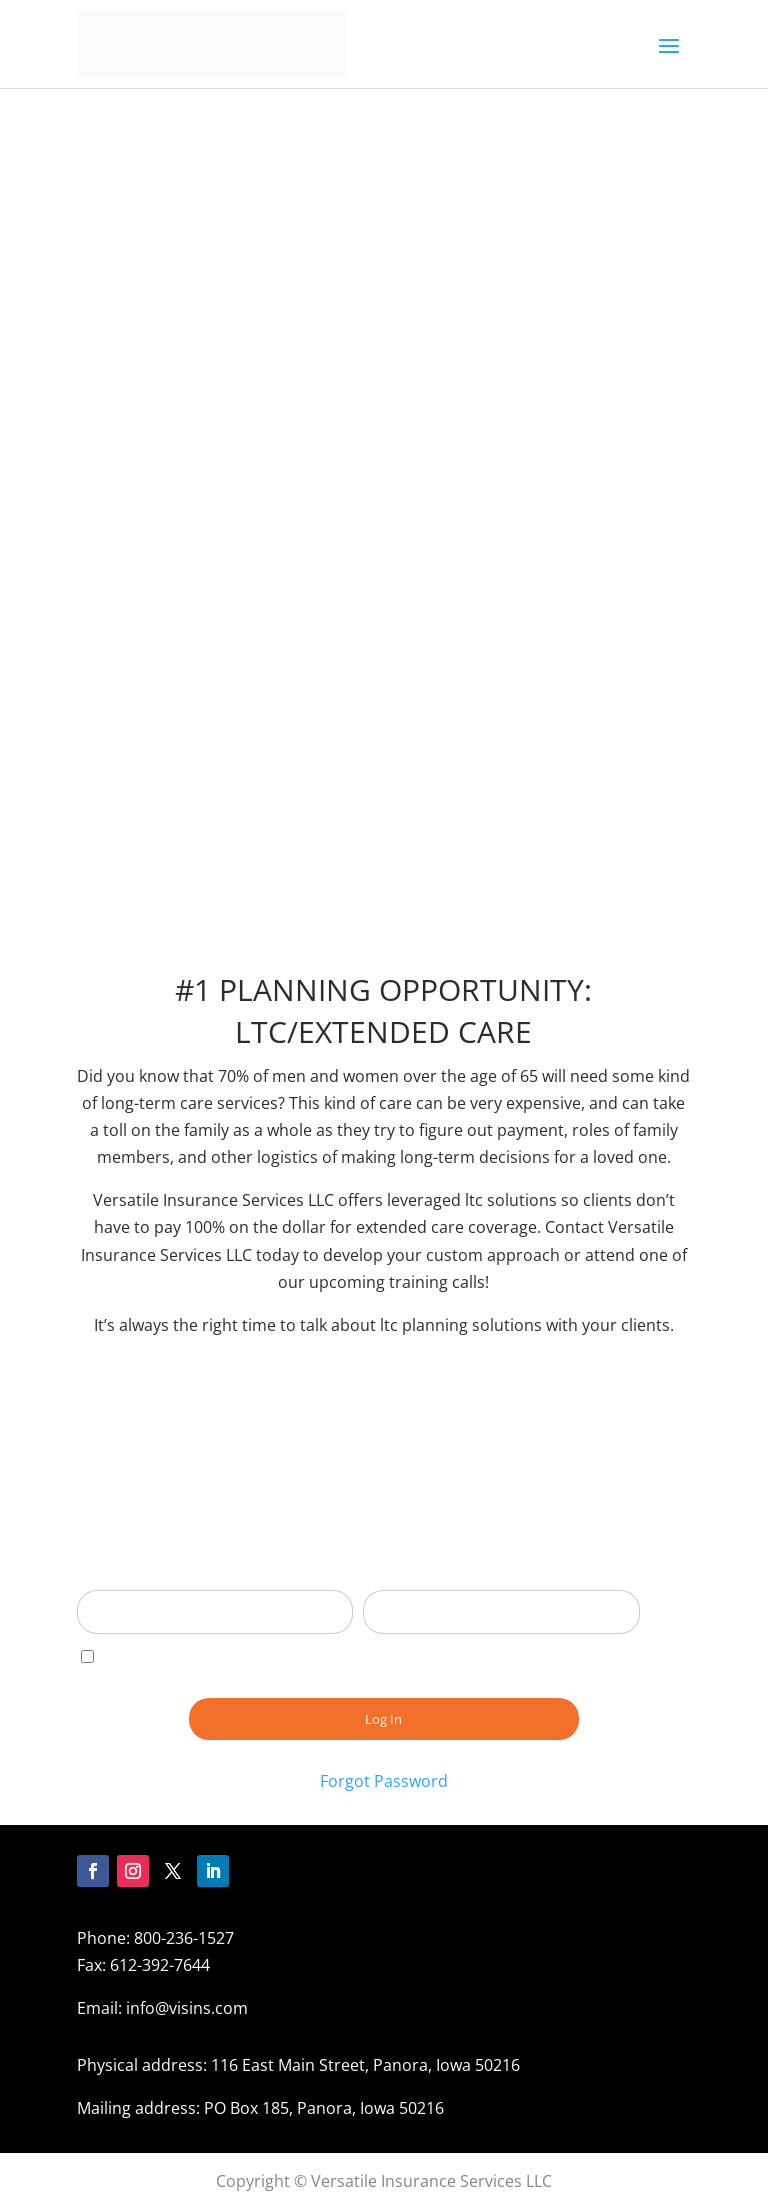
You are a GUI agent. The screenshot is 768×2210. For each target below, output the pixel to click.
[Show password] (610, 1612)
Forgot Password (384, 1781)
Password (400, 1576)
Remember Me (146, 1657)
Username (116, 1576)
